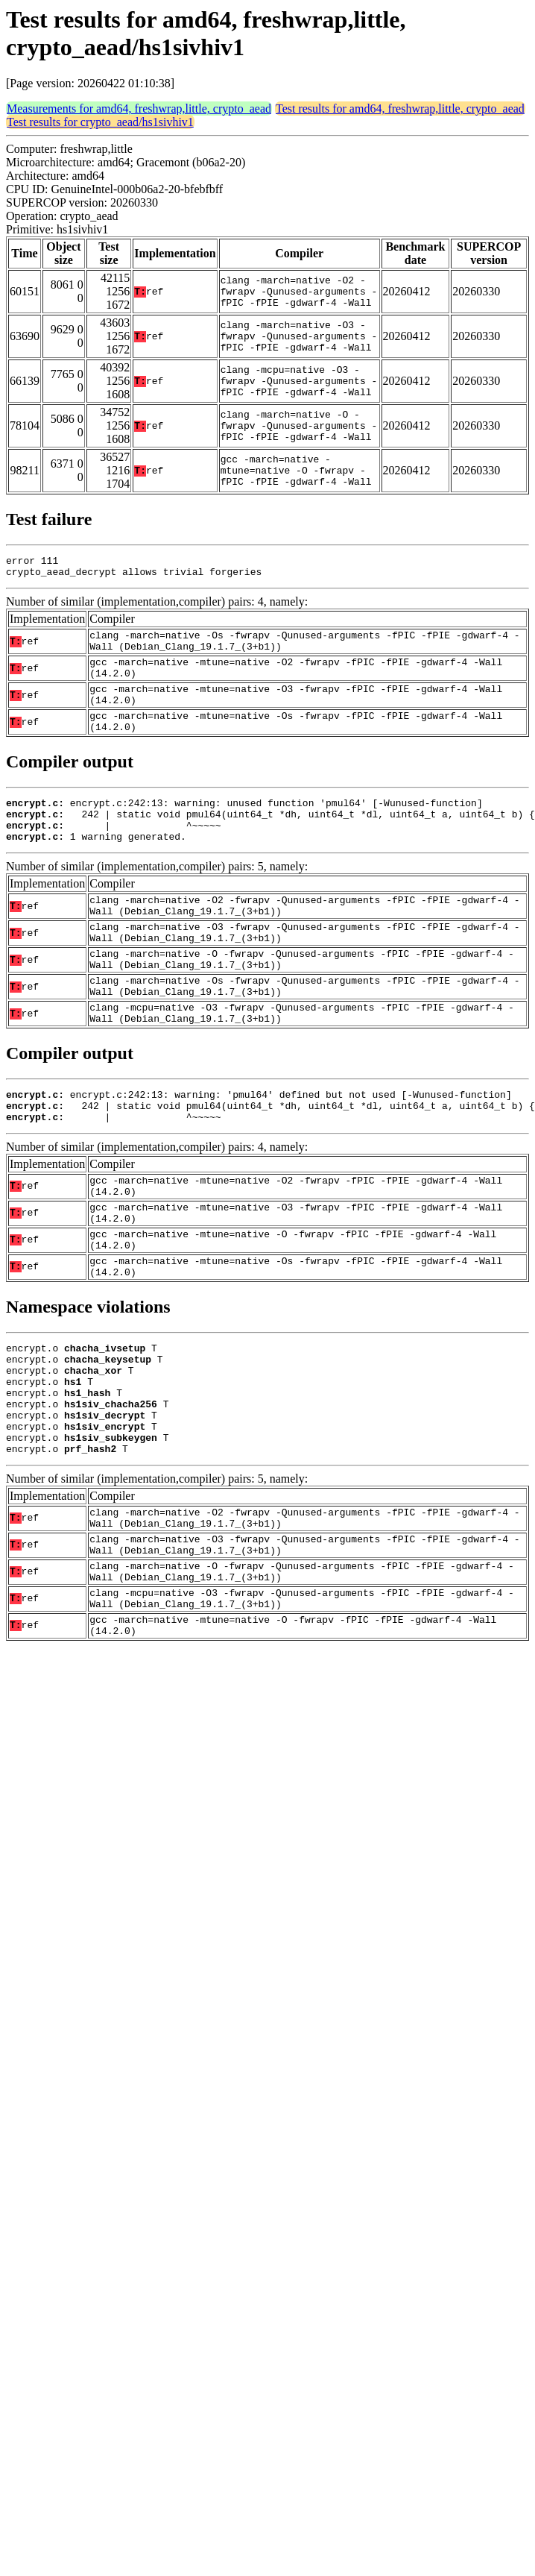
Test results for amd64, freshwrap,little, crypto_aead (400, 108)
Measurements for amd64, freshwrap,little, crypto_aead (139, 108)
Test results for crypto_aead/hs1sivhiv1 (100, 122)
